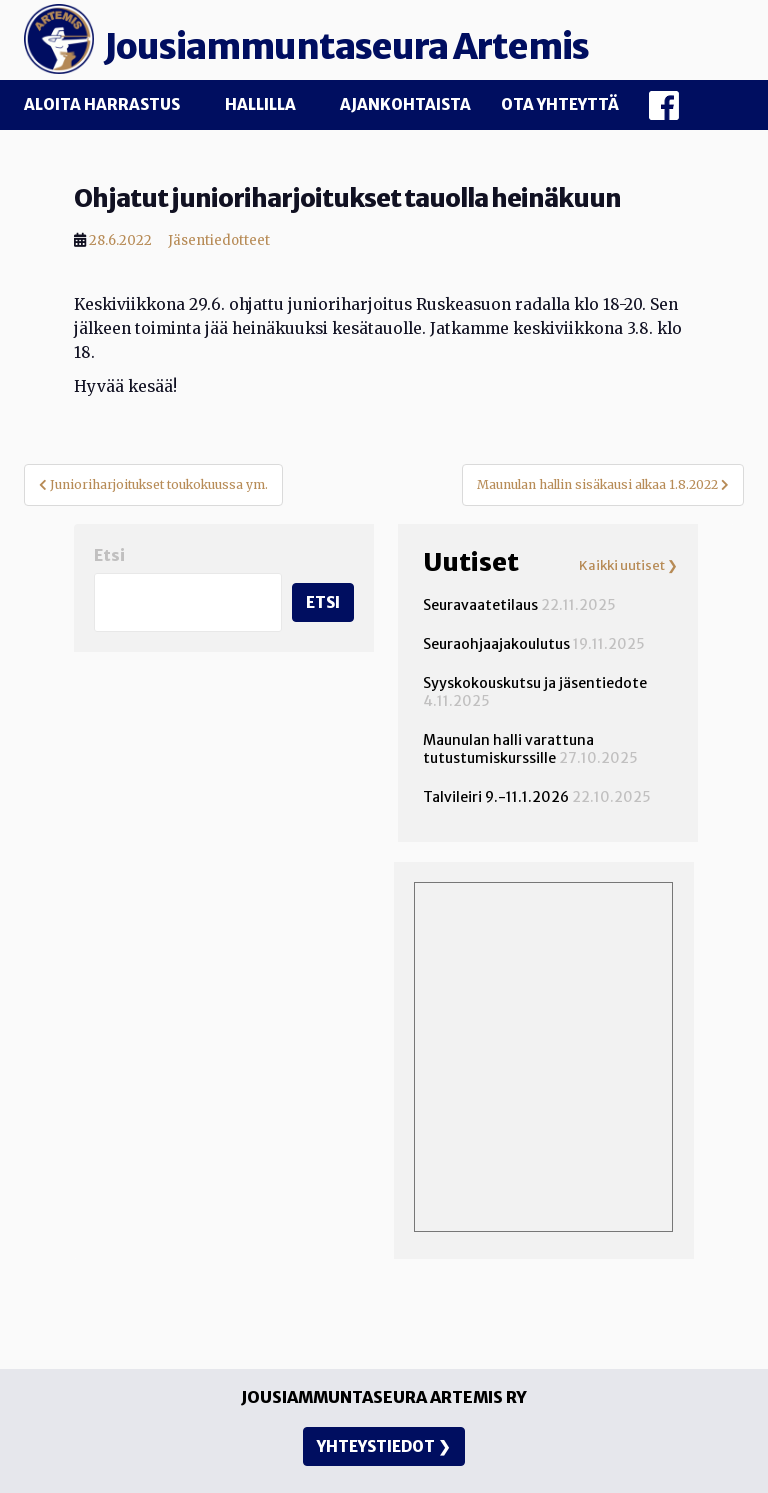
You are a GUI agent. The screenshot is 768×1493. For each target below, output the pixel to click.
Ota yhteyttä (560, 104)
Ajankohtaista (405, 104)
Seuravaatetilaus (480, 605)
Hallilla (260, 104)
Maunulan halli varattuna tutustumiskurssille (508, 749)
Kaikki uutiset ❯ (628, 566)
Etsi (109, 555)
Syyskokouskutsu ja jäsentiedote (535, 683)
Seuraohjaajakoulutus (496, 644)
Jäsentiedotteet (219, 240)
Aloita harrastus (102, 104)
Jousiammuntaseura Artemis (346, 47)
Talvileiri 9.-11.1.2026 (496, 797)
